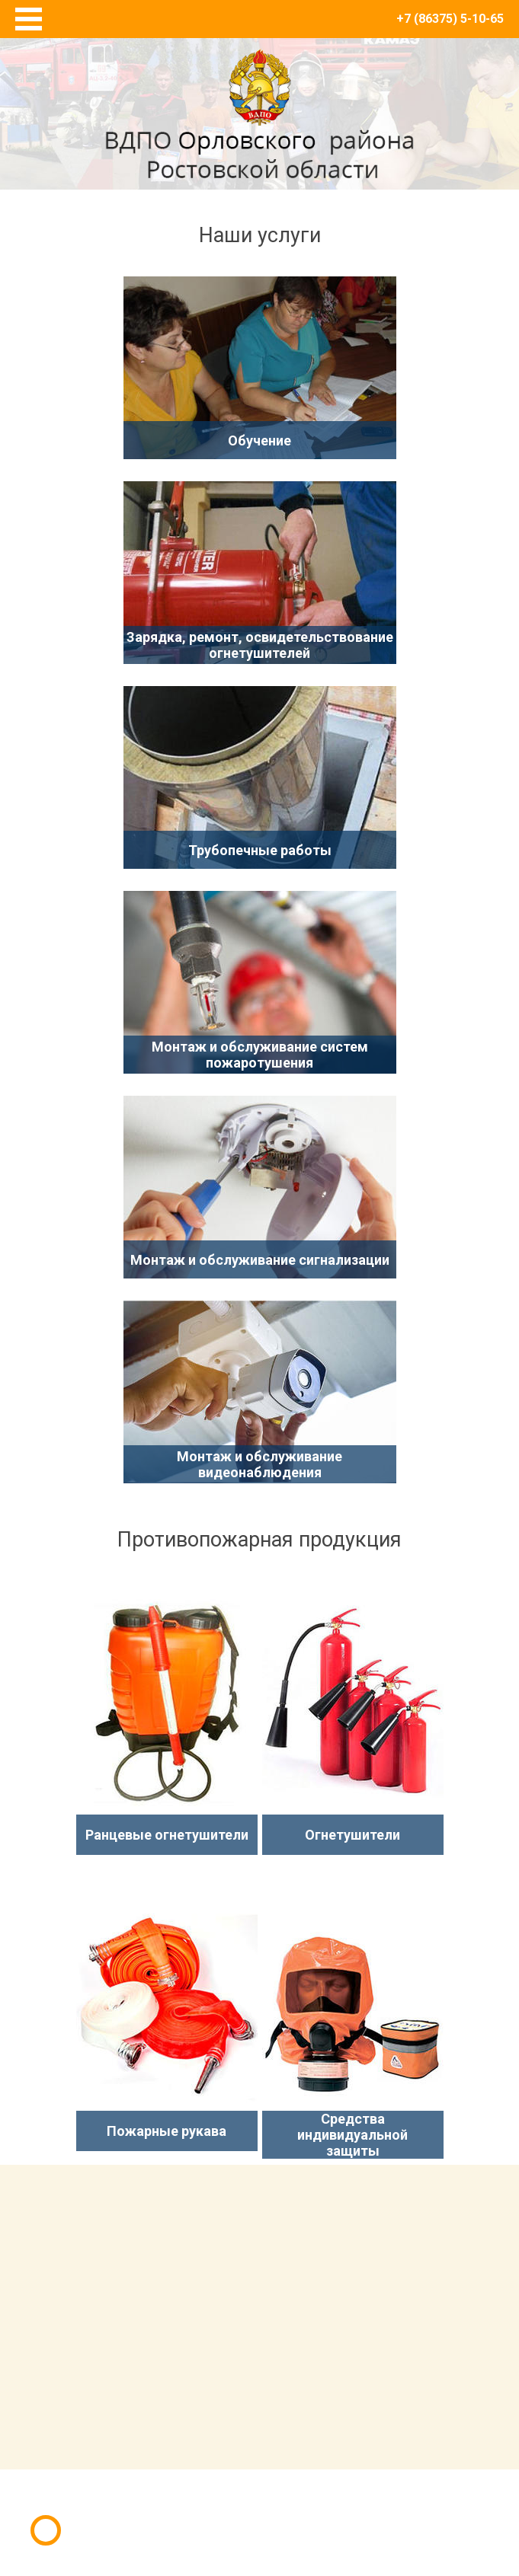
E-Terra (309, 2506)
